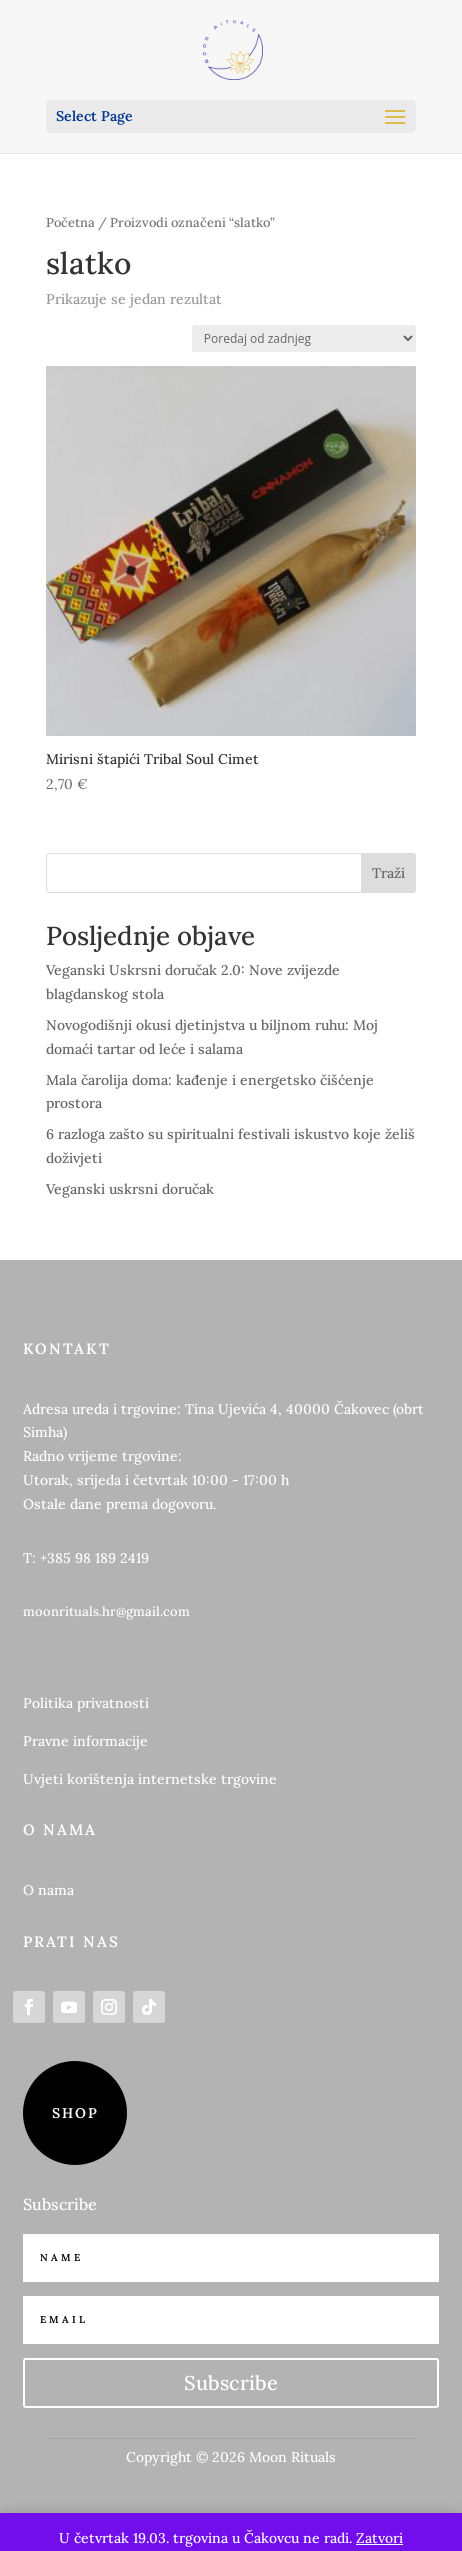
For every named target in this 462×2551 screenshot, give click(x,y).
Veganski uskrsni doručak (130, 1189)
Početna (70, 222)
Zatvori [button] (379, 2538)
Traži (388, 873)
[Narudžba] (304, 338)
